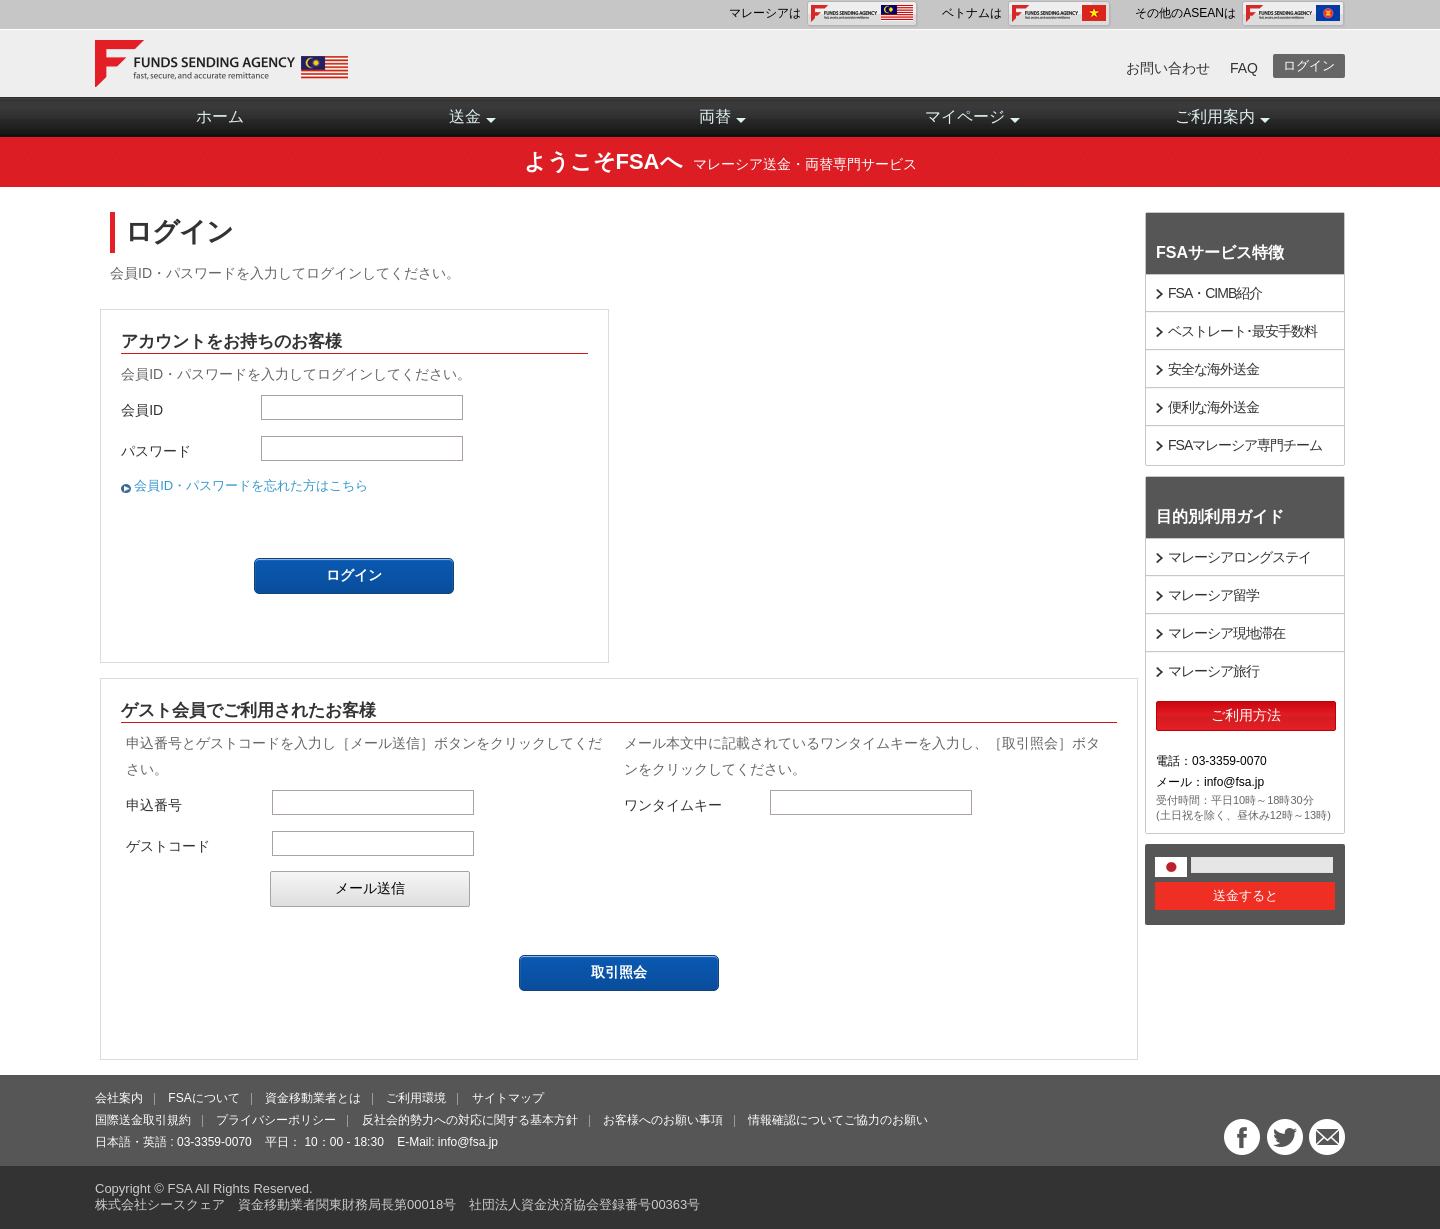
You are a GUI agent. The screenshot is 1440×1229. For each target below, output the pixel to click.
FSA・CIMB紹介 (1215, 293)
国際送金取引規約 (143, 1120)
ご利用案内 (1222, 122)
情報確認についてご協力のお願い (838, 1120)
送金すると (1245, 895)
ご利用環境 (416, 1098)
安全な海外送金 (1213, 369)
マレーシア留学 (1213, 595)
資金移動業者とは (313, 1098)
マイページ (972, 122)
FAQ (1244, 68)
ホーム (220, 116)
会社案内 (119, 1098)
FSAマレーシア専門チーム (1245, 445)
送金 (472, 122)
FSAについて (203, 1098)
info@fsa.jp (468, 1142)
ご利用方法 (1246, 715)
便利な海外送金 (1213, 407)
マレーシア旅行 (1213, 671)
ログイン (1309, 65)
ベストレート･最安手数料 (1242, 331)
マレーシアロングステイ (1239, 557)
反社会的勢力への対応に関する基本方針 (470, 1120)
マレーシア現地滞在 (1226, 633)
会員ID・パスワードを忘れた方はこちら (251, 485)
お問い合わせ (1168, 68)
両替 (722, 122)
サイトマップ (508, 1098)
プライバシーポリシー (276, 1120)
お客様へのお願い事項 (663, 1120)
